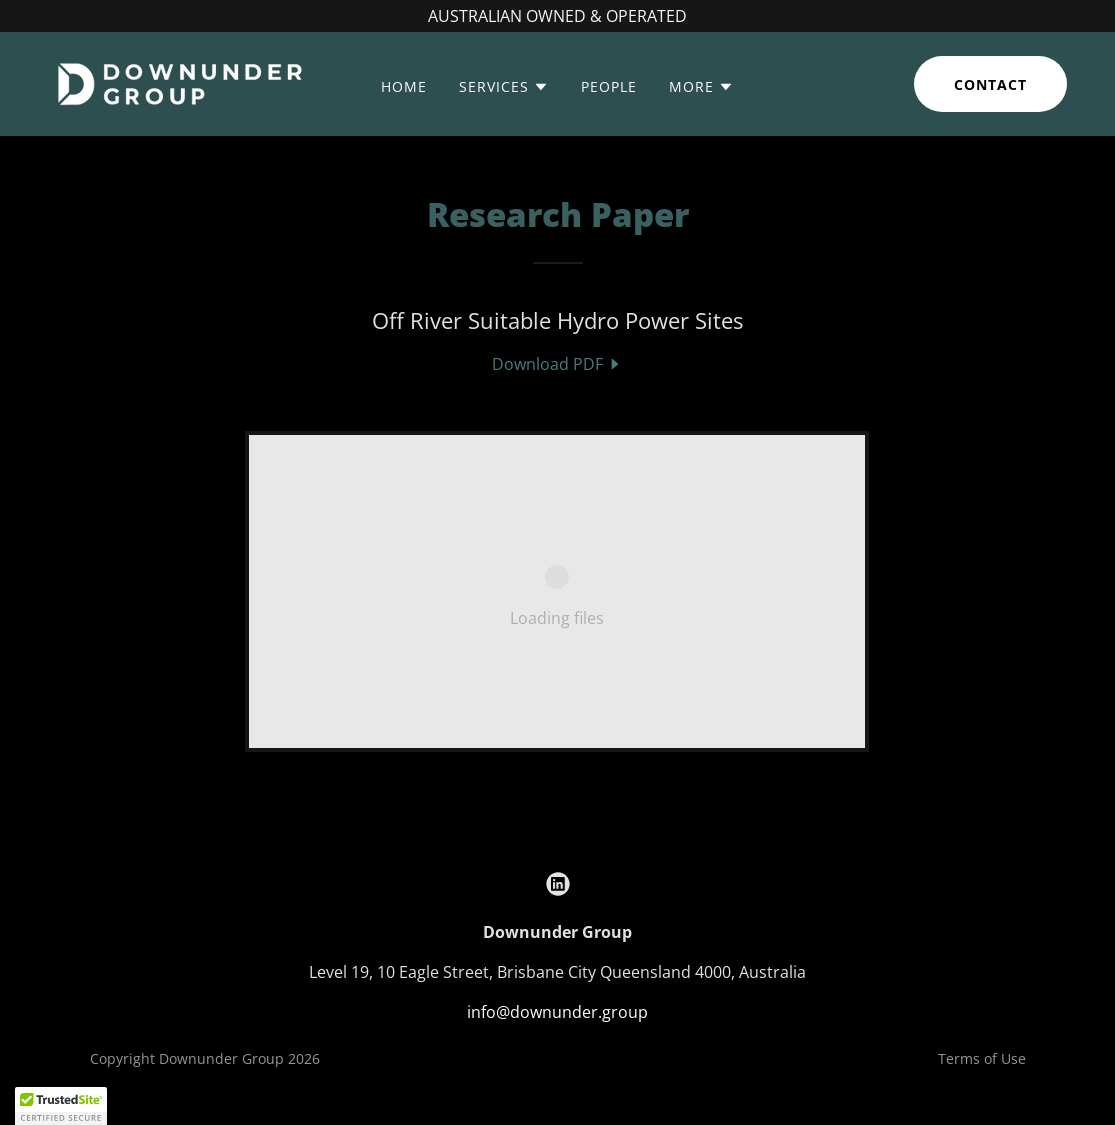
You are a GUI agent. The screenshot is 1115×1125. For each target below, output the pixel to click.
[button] (504, 87)
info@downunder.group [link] (557, 1012)
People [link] (609, 86)
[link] (178, 82)
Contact (990, 84)
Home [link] (404, 86)
